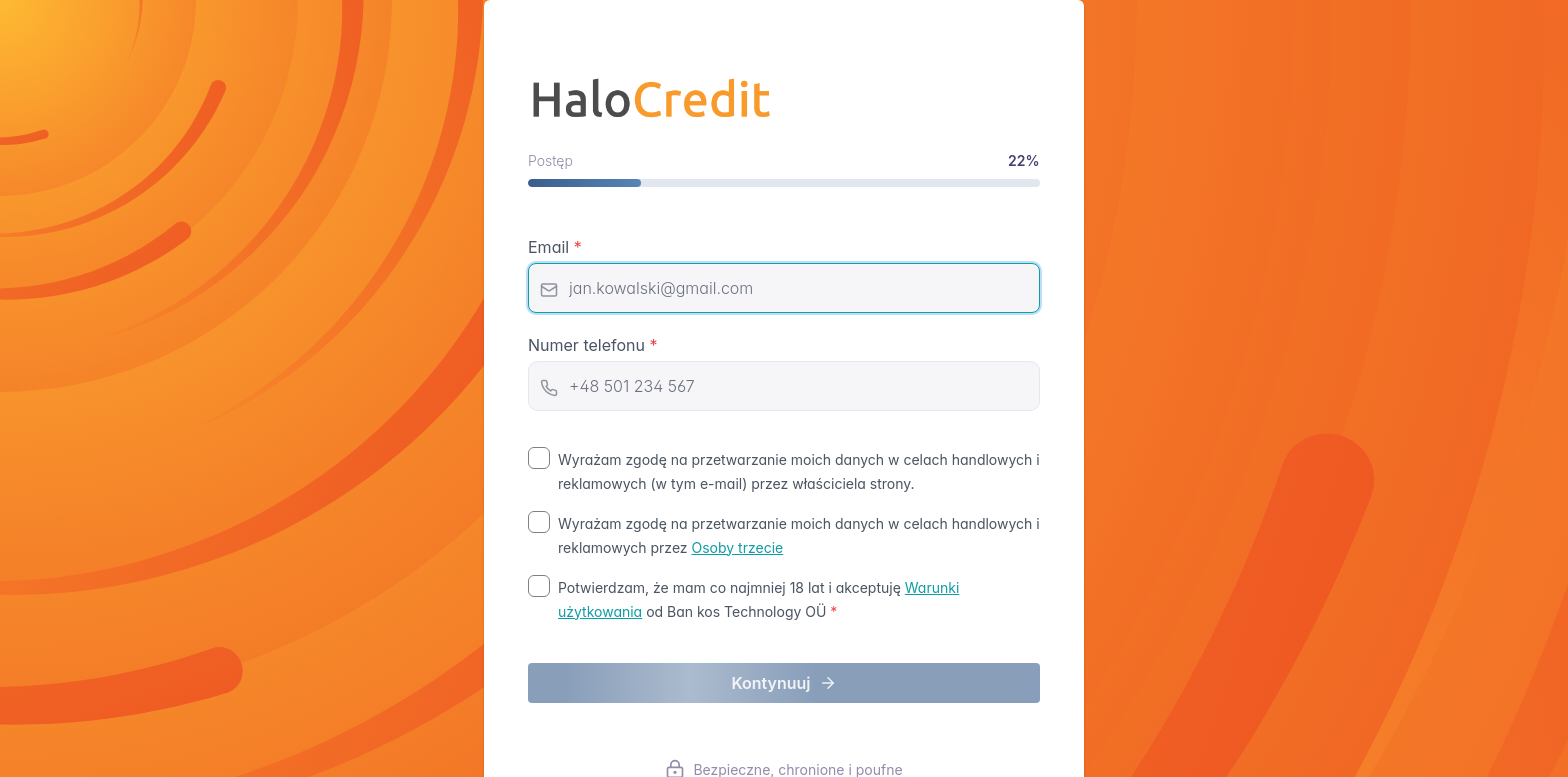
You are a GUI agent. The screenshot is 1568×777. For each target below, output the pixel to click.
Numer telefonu (592, 345)
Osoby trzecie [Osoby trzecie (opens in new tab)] (738, 547)
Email (555, 247)
